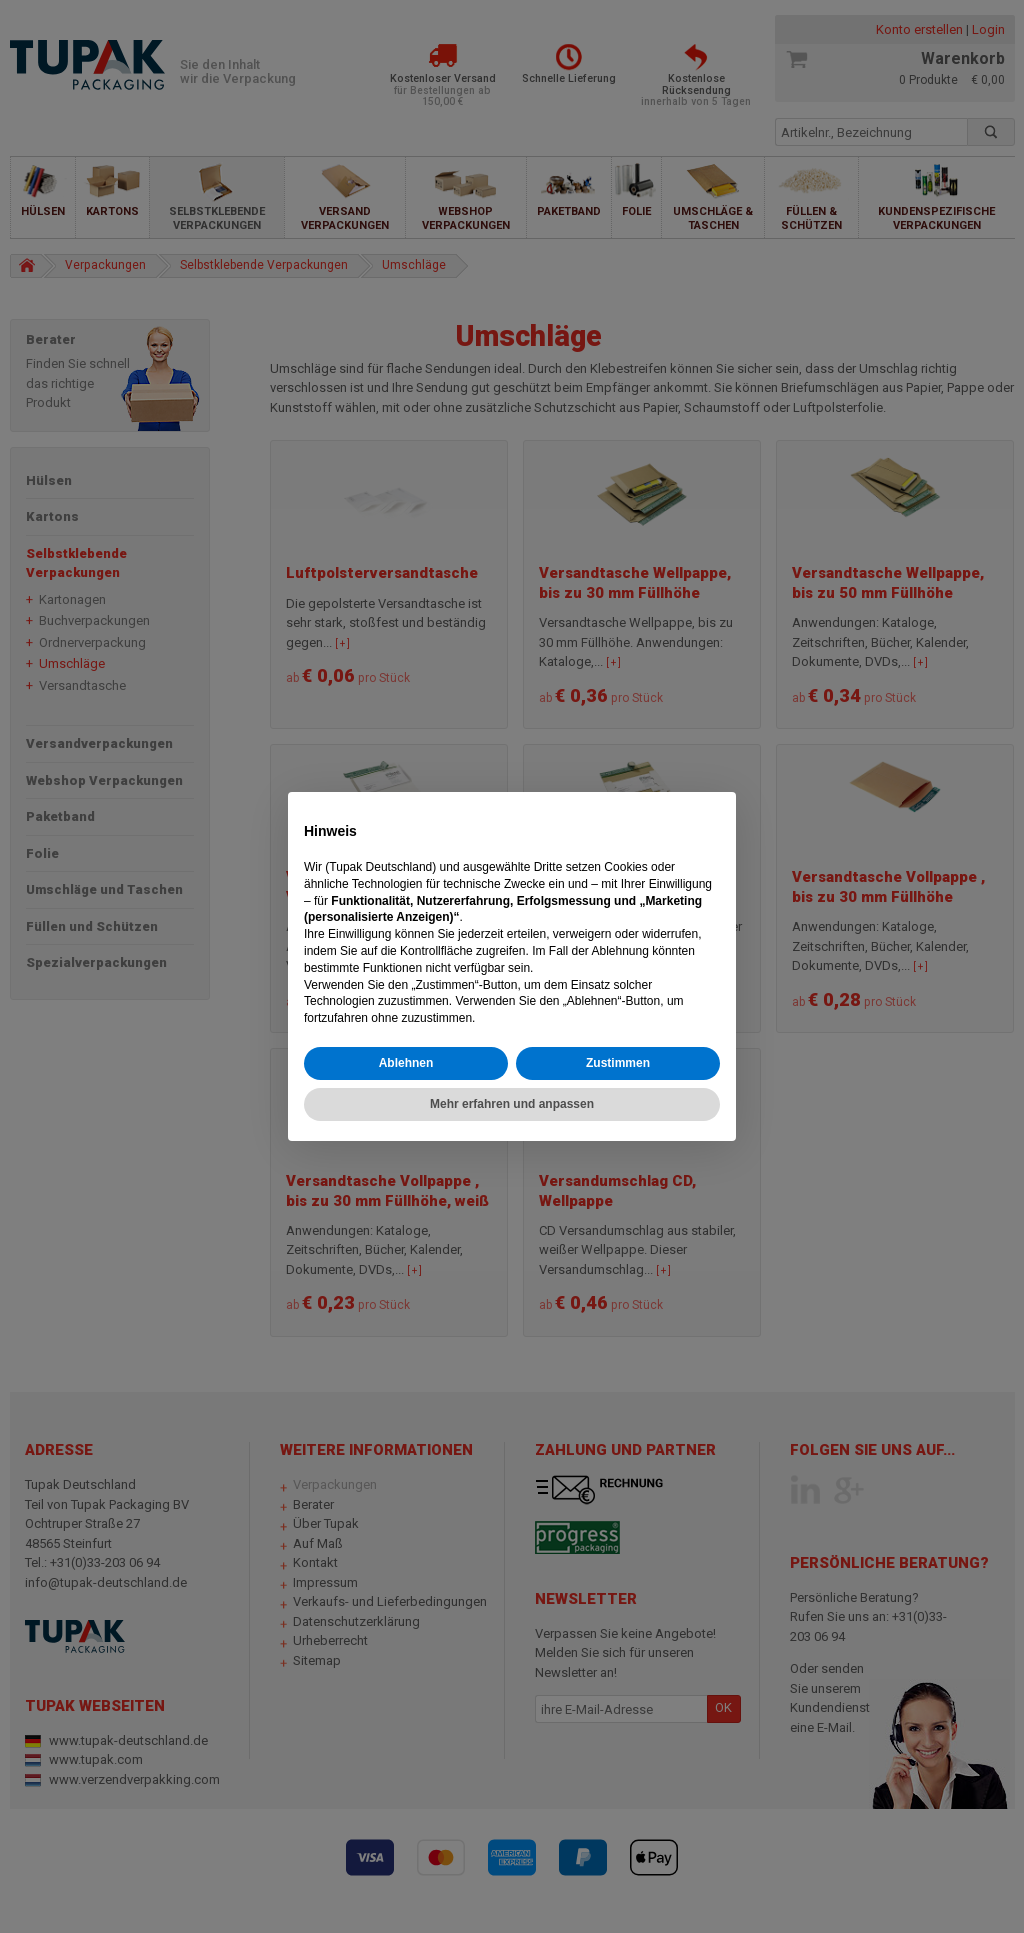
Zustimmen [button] (618, 1063)
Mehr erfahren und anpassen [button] (512, 1104)
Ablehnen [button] (406, 1063)
